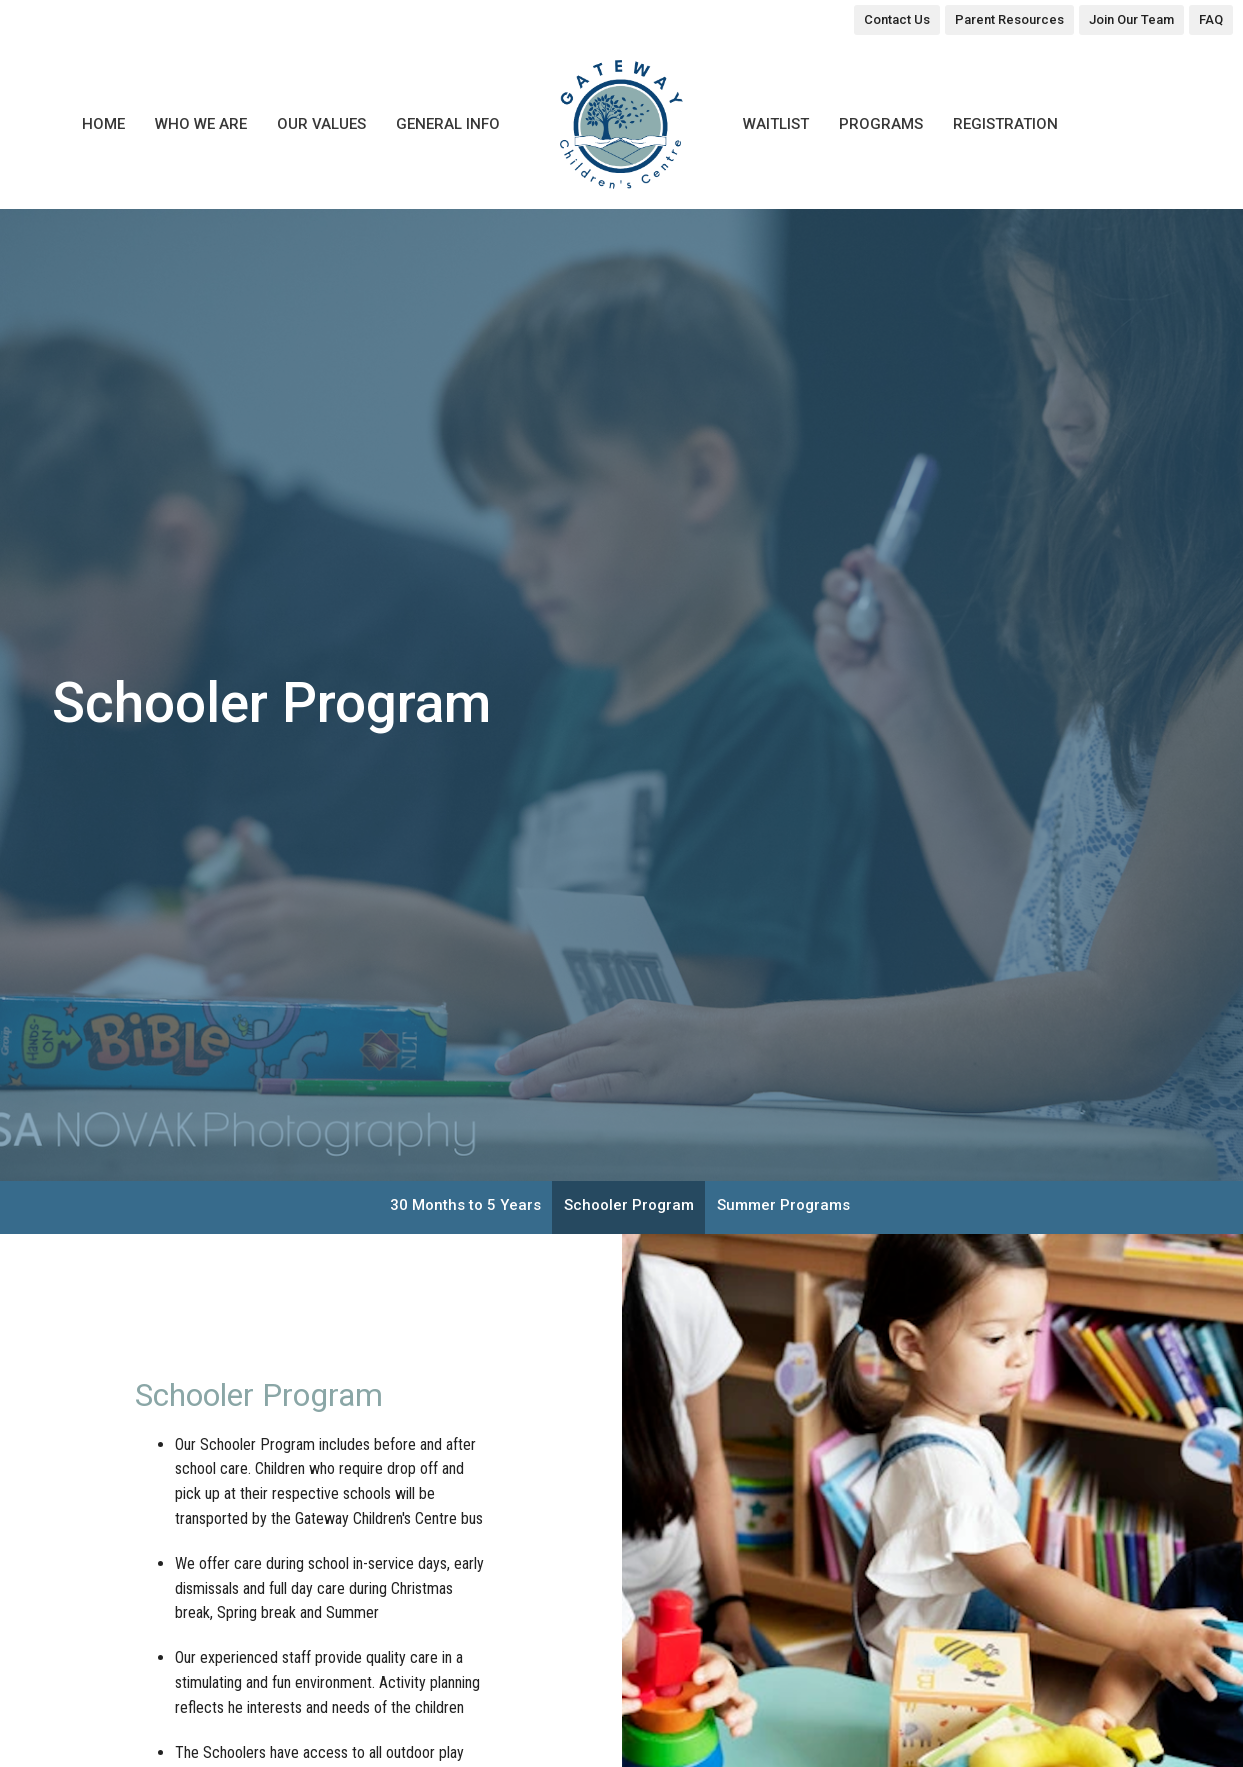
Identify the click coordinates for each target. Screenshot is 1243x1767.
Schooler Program (629, 1205)
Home (103, 124)
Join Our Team (1131, 19)
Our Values (321, 124)
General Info (448, 124)
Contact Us (897, 19)
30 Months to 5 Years (465, 1205)
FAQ (1211, 19)
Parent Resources (1009, 19)
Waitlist (776, 124)
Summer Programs (783, 1205)
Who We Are (201, 124)
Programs (881, 124)
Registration (1005, 124)
